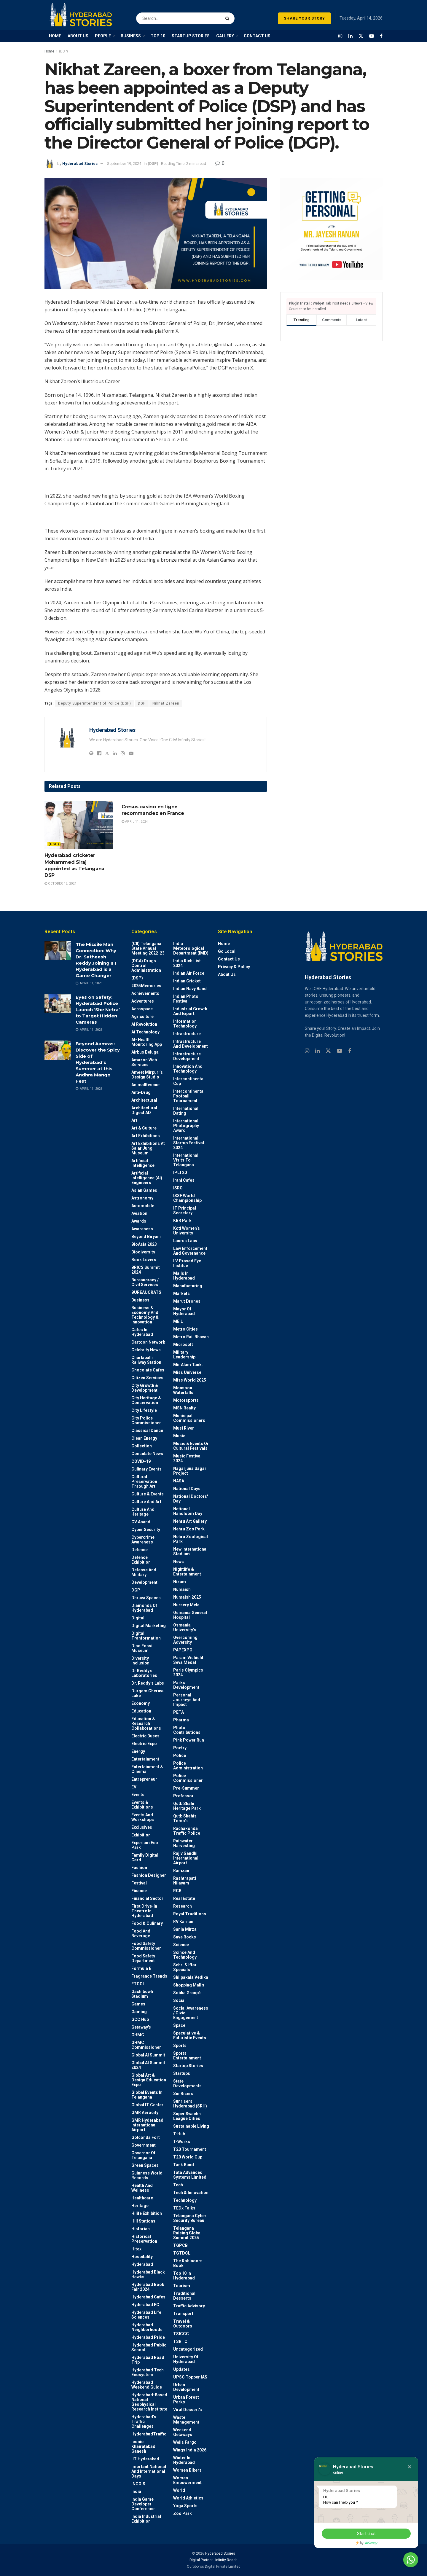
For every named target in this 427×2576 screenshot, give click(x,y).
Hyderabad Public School (148, 2347)
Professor (183, 1795)
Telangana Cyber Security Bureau (189, 2218)
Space (179, 2025)
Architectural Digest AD (144, 1110)
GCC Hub (140, 2019)
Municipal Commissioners (189, 1418)
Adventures (142, 1001)
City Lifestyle (144, 1410)
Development (144, 1582)
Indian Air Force (188, 973)
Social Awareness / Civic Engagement (190, 2013)
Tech (178, 2184)
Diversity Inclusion (140, 1660)
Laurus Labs (185, 1240)
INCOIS (138, 2483)
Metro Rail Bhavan (191, 1336)
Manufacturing (187, 1285)
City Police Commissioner (146, 1420)
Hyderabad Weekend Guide (146, 2384)
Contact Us (229, 959)
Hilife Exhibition (146, 2213)
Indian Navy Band (190, 988)
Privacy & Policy (234, 966)
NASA (178, 1481)
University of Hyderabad (185, 2359)
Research (182, 1906)
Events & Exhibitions (142, 1804)
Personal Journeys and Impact (186, 1700)
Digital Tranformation (146, 1635)
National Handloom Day (187, 1511)
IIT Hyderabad (145, 2458)
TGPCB (180, 2245)
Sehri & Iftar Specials (185, 1967)
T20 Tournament (189, 2149)
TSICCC (181, 2333)
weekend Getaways (182, 2432)
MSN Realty (184, 1408)
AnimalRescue (145, 1084)
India (136, 2491)
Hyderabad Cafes (148, 2297)
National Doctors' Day (190, 1498)
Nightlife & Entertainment (187, 1571)
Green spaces (145, 2165)
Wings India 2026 (189, 2450)
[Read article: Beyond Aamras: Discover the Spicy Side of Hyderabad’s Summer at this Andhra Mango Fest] (57, 1050)
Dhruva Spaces (146, 1597)
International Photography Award (186, 1126)
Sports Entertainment (187, 2055)
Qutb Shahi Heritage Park (187, 1806)
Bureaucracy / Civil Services (145, 1282)
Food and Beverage (140, 1933)
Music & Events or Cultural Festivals (191, 1446)
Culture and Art (146, 1501)
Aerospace (142, 1008)
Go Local (226, 951)
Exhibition (141, 1835)
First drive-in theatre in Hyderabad (144, 1911)
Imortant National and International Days (148, 2471)
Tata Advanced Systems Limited (189, 2175)
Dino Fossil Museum (142, 1648)
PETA (178, 1712)
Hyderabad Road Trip (147, 2360)
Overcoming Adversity (185, 1640)
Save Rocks (184, 1937)
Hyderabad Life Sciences (146, 2314)
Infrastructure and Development (190, 1044)
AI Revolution (144, 1024)
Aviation (139, 1213)
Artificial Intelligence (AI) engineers (146, 1178)
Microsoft (183, 1344)
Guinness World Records (146, 2175)
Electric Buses (145, 1736)
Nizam (179, 1581)
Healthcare (142, 2198)
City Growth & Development (144, 1388)
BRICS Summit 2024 (145, 1270)
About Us (227, 974)
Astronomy (142, 1198)
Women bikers (187, 2470)
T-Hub (179, 2133)
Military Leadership (184, 1354)
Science (181, 1944)
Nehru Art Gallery (190, 1521)
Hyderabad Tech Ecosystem (147, 2372)
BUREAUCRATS (146, 1292)
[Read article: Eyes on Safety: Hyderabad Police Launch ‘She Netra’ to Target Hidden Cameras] (57, 1003)
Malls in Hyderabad (184, 1275)
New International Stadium (190, 1551)
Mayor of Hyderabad (184, 1311)
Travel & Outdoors (182, 2323)
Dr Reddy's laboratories (144, 1673)
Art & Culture (144, 1128)
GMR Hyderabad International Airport (147, 2125)
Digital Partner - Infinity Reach (213, 2560)
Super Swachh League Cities (187, 2116)
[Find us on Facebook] (381, 36)
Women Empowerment (187, 2480)
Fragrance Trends (149, 1976)
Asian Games (144, 1190)
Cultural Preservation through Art (144, 1481)
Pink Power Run (188, 1740)
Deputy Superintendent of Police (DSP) (94, 703)
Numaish (182, 1589)
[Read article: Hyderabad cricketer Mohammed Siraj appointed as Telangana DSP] (78, 825)
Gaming (139, 2011)
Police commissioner (188, 1778)
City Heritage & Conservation (146, 1400)
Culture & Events (147, 1494)
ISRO (178, 1188)
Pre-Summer (186, 1788)
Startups (181, 2073)
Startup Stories (188, 2065)
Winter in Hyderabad (184, 2460)
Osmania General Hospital (190, 1615)
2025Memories (146, 985)
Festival (139, 1883)
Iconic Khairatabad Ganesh (143, 2446)
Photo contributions (186, 1730)
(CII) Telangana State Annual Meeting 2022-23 (148, 948)
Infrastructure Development (187, 1056)
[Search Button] (228, 15)
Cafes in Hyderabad (142, 1332)
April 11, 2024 (135, 821)
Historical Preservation (144, 2239)
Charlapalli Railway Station (146, 1360)
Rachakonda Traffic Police (186, 1831)
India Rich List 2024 (187, 963)
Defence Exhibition (141, 1560)
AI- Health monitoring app (146, 1042)
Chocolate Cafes (147, 1370)
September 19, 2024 (124, 163)
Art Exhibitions (145, 1135)
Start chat (366, 2533)
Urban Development (186, 2387)
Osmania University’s (184, 1627)
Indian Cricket (187, 981)
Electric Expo (144, 1743)
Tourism (181, 2285)
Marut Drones (186, 1301)
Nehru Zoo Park (189, 1529)
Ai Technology (145, 1032)
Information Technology (185, 1023)
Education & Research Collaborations (146, 1723)
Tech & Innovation (190, 2192)
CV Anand (140, 1521)
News (178, 1561)
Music (179, 1435)
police (179, 1755)
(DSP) (63, 51)
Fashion (139, 1867)
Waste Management (186, 2419)
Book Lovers (143, 1259)
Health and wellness (142, 2188)
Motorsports (186, 1400)
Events (137, 1794)
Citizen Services (147, 1377)
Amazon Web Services (144, 1062)
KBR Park (182, 1220)
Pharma (181, 1720)
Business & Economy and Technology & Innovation (145, 1314)
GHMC (137, 2034)
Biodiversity (143, 1252)
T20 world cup (187, 2157)
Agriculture (142, 1016)
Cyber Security (145, 1529)
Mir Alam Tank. (188, 1364)
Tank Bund (183, 2164)
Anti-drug (141, 1092)
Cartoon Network (148, 1342)
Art (134, 1120)
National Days (186, 1488)
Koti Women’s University (186, 1230)
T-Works (181, 2141)
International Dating (185, 1111)
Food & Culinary (147, 1923)
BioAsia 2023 (144, 1244)
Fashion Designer (148, 1875)
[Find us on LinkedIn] (350, 36)
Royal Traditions (189, 1913)
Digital (137, 1618)
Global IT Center (147, 2104)
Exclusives (141, 1827)
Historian (140, 2228)
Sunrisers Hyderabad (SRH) (190, 2103)
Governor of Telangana (143, 2155)
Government (143, 2145)
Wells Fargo (185, 2442)
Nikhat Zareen (165, 703)
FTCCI (137, 1983)
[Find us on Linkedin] (317, 1051)
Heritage (140, 2205)
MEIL (178, 1321)
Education (141, 1711)
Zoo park (182, 2513)
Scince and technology (185, 1955)
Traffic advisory (189, 2305)
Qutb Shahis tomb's (185, 1818)
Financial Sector (147, 1898)
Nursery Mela (186, 1604)
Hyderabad (142, 2264)
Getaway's (141, 2027)
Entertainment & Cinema (147, 1769)
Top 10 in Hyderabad (184, 2275)
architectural (144, 1100)
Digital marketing (148, 1625)
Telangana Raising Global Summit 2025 (187, 2233)
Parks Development (186, 1685)
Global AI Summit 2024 (148, 2065)
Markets (181, 1293)
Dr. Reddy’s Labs (147, 1683)
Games (138, 2004)
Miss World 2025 (189, 1380)
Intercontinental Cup (189, 1081)
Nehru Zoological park (190, 1539)
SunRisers (183, 2093)
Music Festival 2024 (187, 1458)
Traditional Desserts (184, 2296)
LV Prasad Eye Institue (187, 1263)
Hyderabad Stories (80, 163)
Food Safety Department (143, 1958)
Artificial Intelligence (142, 1163)
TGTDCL (181, 2253)
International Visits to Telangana (185, 1160)
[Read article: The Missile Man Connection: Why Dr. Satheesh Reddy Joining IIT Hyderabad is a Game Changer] (57, 950)
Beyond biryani (146, 1236)
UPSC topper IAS (190, 2377)
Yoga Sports (185, 2505)
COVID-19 (141, 1461)
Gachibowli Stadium (142, 1994)
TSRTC (180, 2341)
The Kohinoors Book (188, 2263)
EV (133, 1787)
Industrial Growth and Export (190, 1011)
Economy (140, 1703)
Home (49, 51)
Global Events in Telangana (146, 2094)
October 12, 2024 (60, 883)
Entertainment (145, 1759)
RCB (177, 1890)
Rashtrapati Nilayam (184, 1880)
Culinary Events (146, 1469)
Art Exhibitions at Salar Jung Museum (148, 1148)
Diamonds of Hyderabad (144, 1608)
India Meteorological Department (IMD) (190, 948)
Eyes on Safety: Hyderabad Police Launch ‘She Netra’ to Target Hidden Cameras (98, 1009)
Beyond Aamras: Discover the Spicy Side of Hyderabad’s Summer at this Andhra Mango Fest (98, 1062)
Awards (138, 1221)
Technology (185, 2200)
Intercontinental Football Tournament (189, 1096)
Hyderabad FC (145, 2304)
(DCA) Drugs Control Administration (146, 965)
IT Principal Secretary (184, 1210)
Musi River (183, 1428)
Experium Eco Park (144, 1845)
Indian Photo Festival (185, 998)
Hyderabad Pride (148, 2337)
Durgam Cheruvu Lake (148, 1693)
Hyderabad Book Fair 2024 (147, 2287)
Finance (139, 1890)
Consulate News (147, 1453)
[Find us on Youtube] (371, 36)
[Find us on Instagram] (340, 36)
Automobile (142, 1205)
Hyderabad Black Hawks (148, 2274)
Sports (180, 2045)
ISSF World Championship (187, 1198)
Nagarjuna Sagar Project (189, 1471)
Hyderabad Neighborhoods (146, 2327)
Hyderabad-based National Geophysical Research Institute (149, 2401)
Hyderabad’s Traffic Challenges (143, 2421)
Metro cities (185, 1329)
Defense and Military (143, 1572)
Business (140, 1300)
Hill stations (143, 2221)
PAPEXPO (182, 1650)
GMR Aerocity (144, 2112)
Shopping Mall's (188, 1985)
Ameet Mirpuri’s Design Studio (147, 1074)
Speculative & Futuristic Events (189, 2035)
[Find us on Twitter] (361, 36)
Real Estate (184, 1898)
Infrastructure (187, 1033)
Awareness (142, 1228)
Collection (141, 1446)
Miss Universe (187, 1372)
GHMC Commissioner (146, 2045)
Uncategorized (188, 2349)
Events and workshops (142, 1817)
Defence (139, 1549)
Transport (183, 2313)
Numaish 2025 (187, 1597)
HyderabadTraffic (148, 2434)
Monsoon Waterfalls (183, 1390)
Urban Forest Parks (186, 2399)
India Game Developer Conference (142, 2504)
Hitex (136, 2249)
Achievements (145, 993)
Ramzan (181, 1870)
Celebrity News (146, 1349)
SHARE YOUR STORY (304, 18)
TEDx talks (184, 2208)
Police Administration (188, 1765)
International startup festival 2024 (188, 1143)
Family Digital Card (144, 1857)
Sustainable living (191, 2126)
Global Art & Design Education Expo (148, 2080)
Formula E (141, 1968)
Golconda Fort (145, 2137)
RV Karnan (183, 1921)
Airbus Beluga (145, 1052)
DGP (142, 703)
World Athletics (188, 2498)
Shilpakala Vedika (190, 1977)
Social (179, 2000)
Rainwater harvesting (184, 1843)
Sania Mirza (185, 1929)
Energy (138, 1751)
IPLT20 (180, 1172)
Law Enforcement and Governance (190, 1251)
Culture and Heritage (142, 1511)
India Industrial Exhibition (146, 2519)
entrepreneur (144, 1779)
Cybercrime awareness (142, 1539)
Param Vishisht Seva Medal (188, 1660)
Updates (181, 2369)
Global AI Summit (148, 2055)
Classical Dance (147, 1430)
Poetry (180, 1747)
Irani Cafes (184, 1180)
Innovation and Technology (188, 1068)
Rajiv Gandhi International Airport (185, 1858)
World (179, 2490)
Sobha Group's (187, 1992)
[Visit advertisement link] (331, 229)
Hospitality (142, 2256)
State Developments (187, 2083)
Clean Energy (144, 1438)
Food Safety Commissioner (146, 1946)
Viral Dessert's (187, 2409)
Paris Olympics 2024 (188, 1672)
